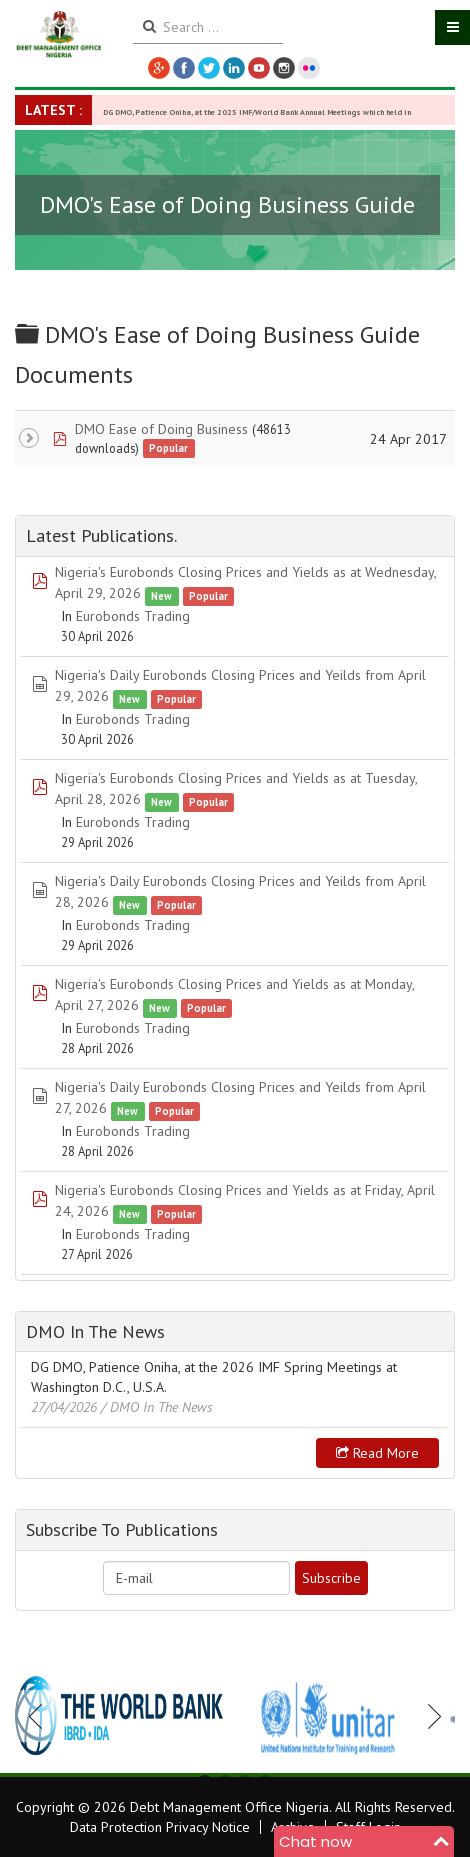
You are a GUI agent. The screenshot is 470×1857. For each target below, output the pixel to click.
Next (429, 1716)
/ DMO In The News (157, 1407)
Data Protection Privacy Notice (160, 1827)
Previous (41, 1716)
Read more (377, 1453)
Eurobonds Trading (133, 616)
